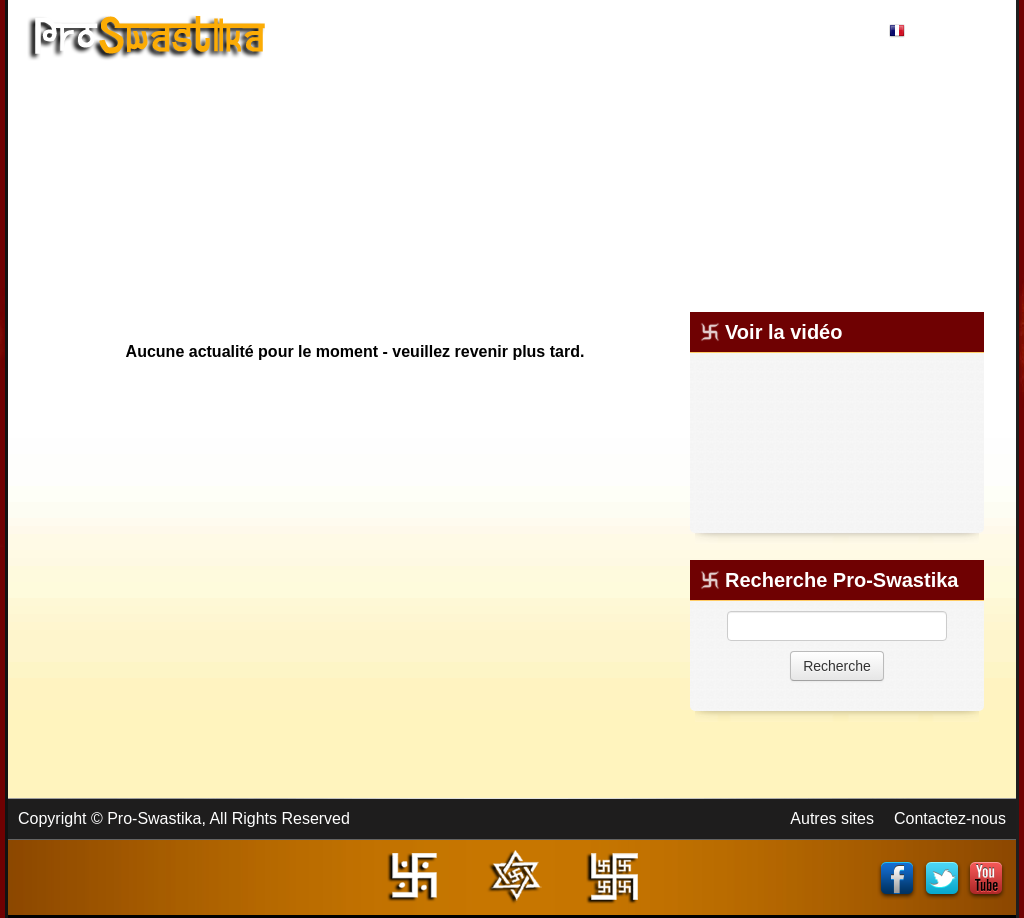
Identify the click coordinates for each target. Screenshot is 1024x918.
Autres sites (832, 818)
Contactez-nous (950, 818)
